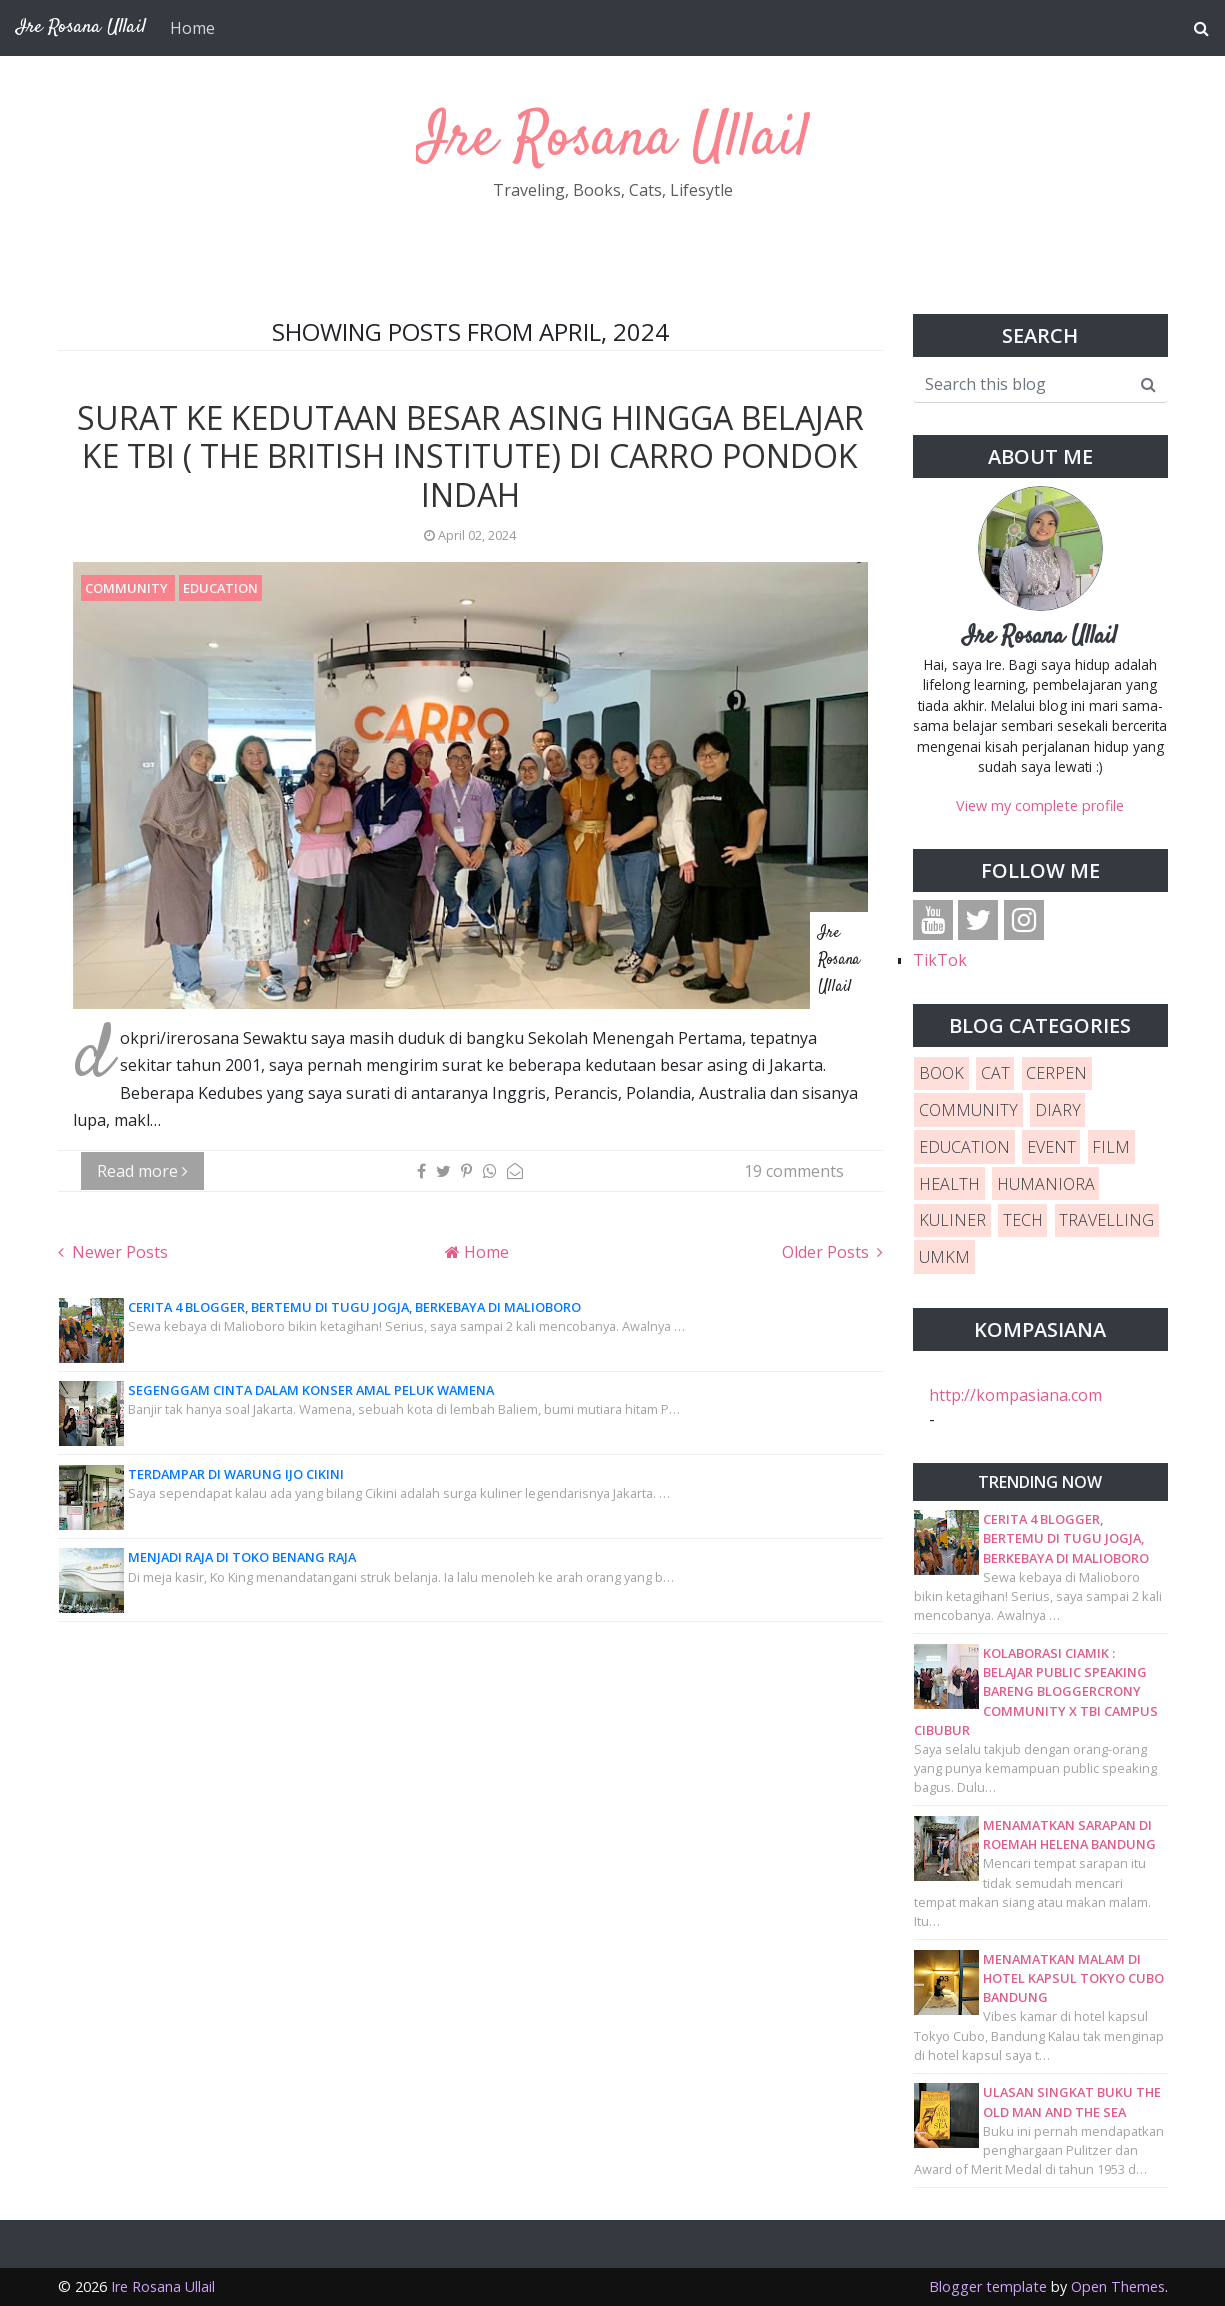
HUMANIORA (1046, 1184)
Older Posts (827, 1252)
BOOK (941, 1073)
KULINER (952, 1220)
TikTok (940, 960)
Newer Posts (118, 1252)
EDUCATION (220, 588)
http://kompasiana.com (1015, 1395)
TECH (1023, 1220)
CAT (995, 1073)
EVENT (1051, 1147)
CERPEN (1056, 1073)
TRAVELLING (1106, 1220)
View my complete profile (1040, 805)
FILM (1111, 1147)
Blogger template (988, 2286)
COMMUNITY (128, 588)
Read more (142, 1171)
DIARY (1058, 1110)
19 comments (794, 1171)
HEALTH (949, 1184)
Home (192, 28)
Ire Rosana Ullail (613, 139)
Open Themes (1118, 2286)
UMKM (944, 1257)
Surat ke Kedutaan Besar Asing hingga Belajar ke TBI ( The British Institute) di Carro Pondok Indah (470, 456)
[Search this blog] (1021, 384)
